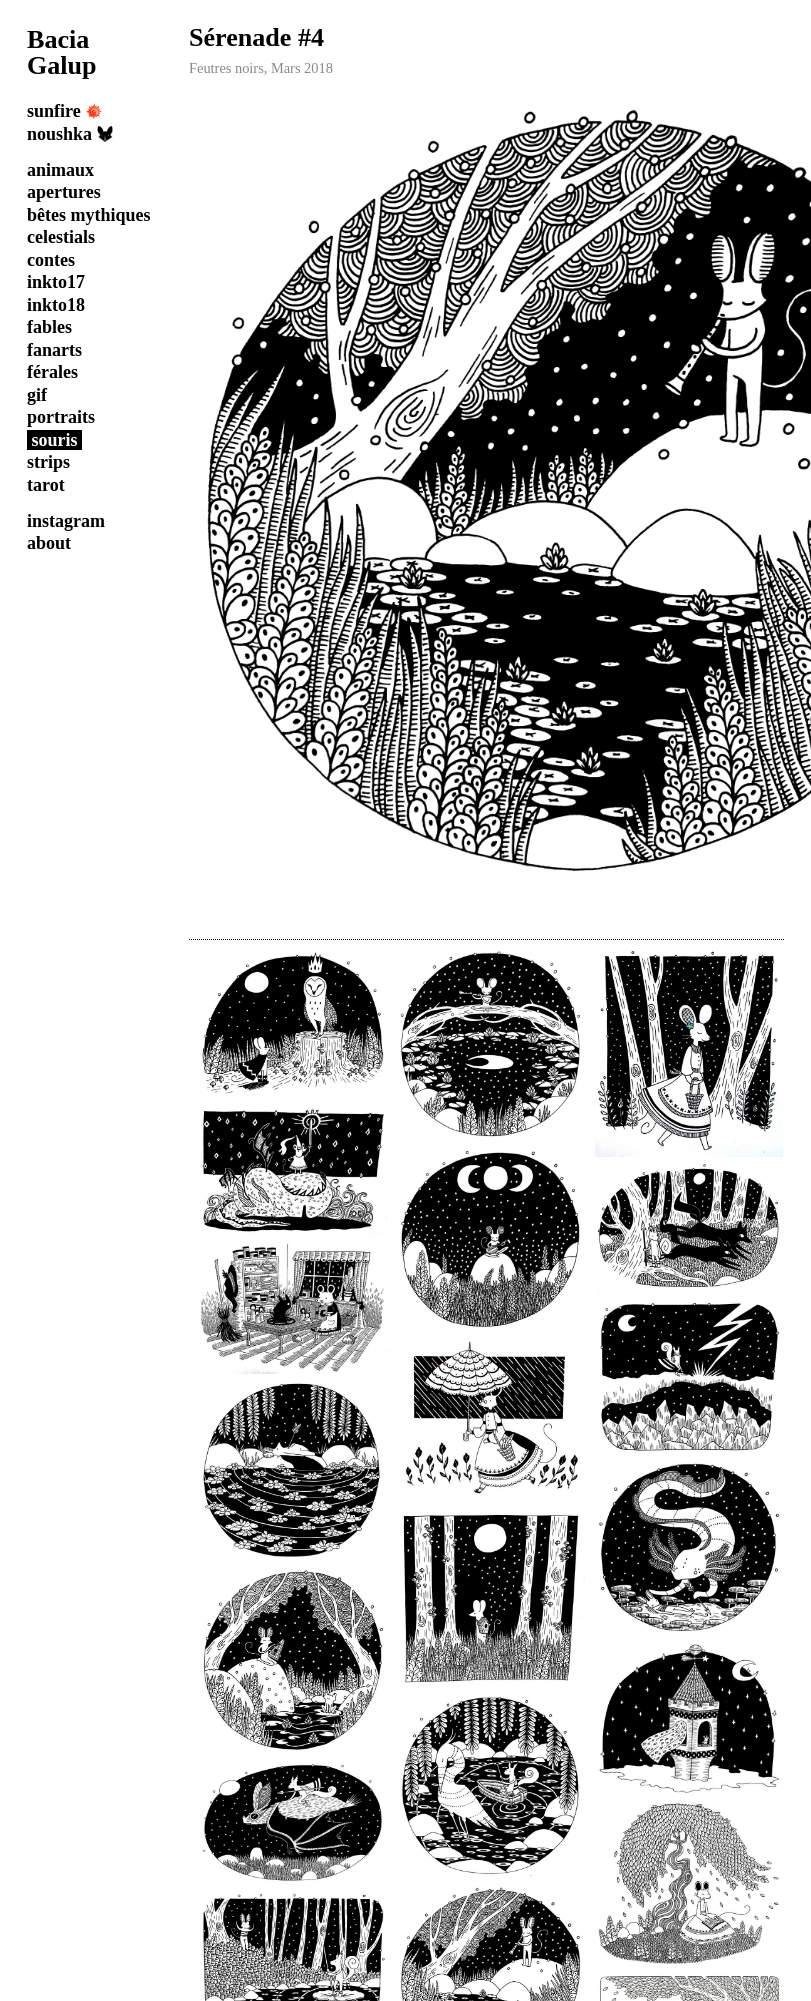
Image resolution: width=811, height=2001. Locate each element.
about (49, 543)
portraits (61, 417)
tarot (46, 485)
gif (37, 395)
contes (51, 260)
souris (55, 440)
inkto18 (56, 305)
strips (48, 462)
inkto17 (56, 282)
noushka (70, 134)
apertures (64, 192)
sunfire (64, 111)
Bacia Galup (62, 52)
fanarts (54, 350)
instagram (66, 521)
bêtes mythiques (89, 215)
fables (49, 327)
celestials (61, 237)
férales (52, 372)
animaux (60, 170)
